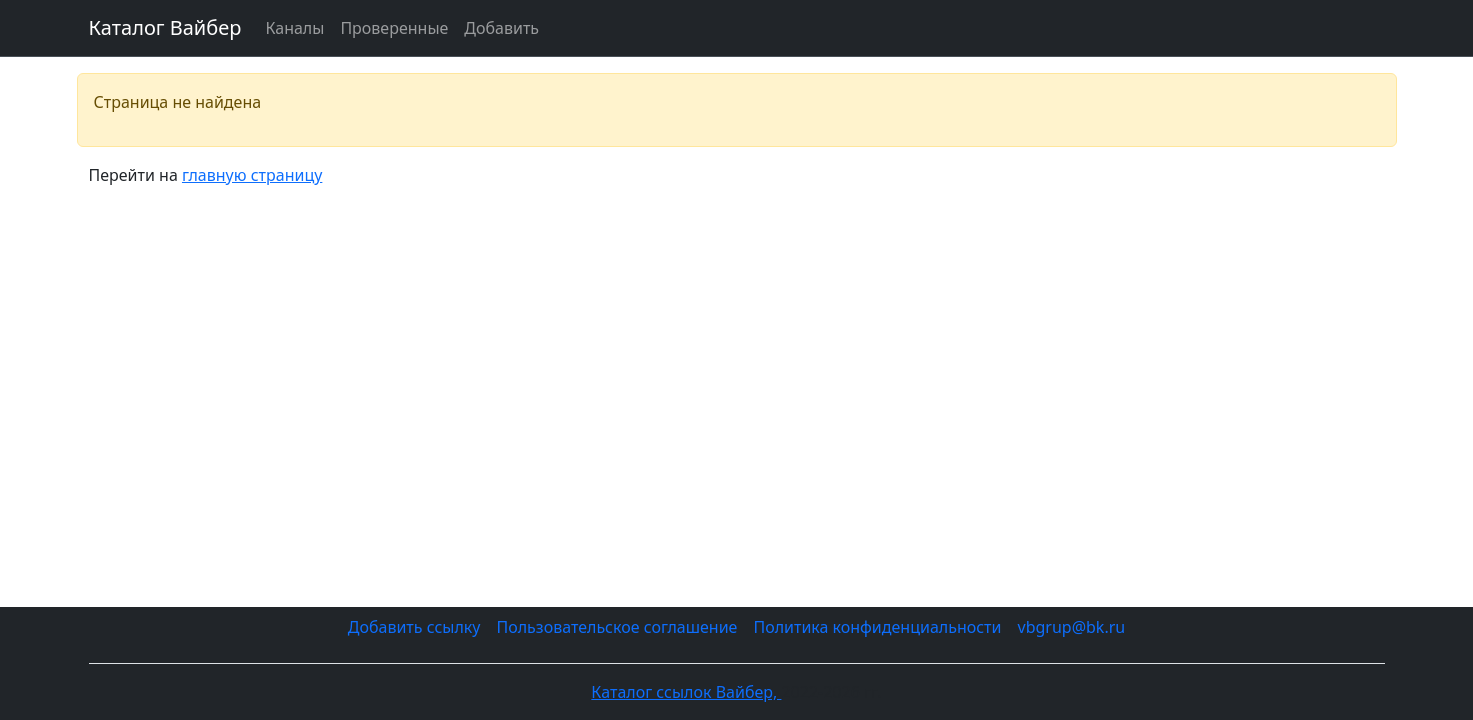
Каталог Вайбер (165, 27)
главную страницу (252, 175)
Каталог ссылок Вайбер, (686, 692)
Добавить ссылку (414, 627)
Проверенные (394, 28)
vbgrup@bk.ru (1072, 627)
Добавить (501, 28)
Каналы (294, 28)
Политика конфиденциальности (877, 627)
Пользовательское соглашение (616, 627)
